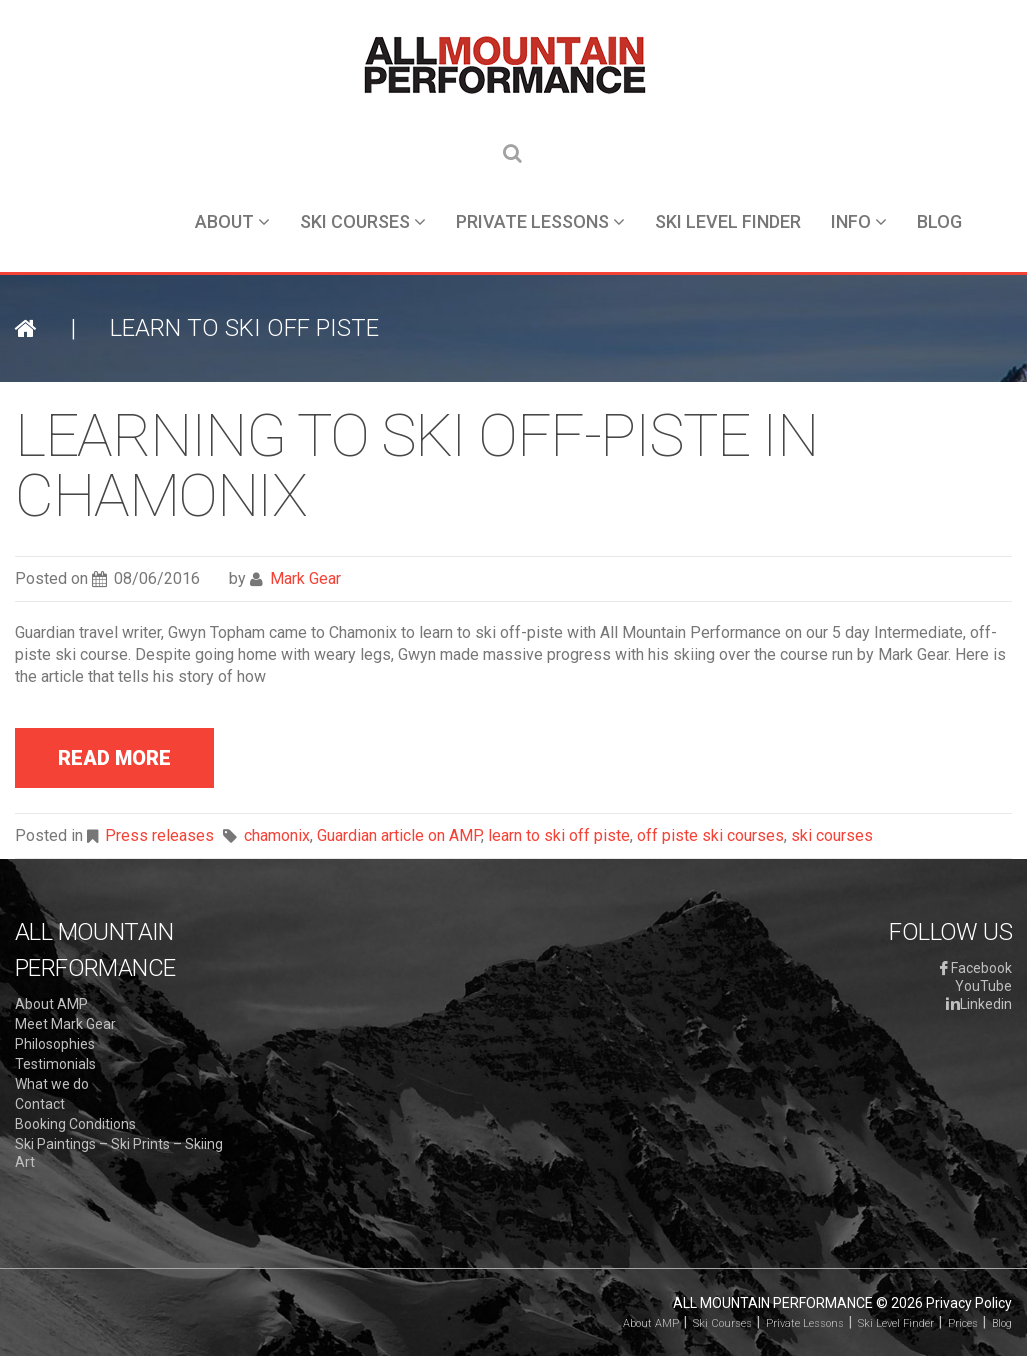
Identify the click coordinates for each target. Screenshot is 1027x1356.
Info (859, 221)
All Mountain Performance (773, 1303)
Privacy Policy (969, 1303)
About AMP (51, 1004)
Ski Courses (363, 221)
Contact (40, 1104)
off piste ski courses (710, 835)
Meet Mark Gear (65, 1024)
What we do (52, 1084)
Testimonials (55, 1064)
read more (114, 758)
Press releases (159, 835)
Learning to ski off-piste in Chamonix (416, 465)
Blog (939, 221)
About (232, 221)
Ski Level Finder (728, 221)
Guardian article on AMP (399, 835)
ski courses (832, 835)
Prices (963, 1323)
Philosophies (55, 1044)
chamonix (277, 835)
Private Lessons (540, 221)
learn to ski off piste (559, 835)
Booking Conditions (75, 1124)
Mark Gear (305, 578)
